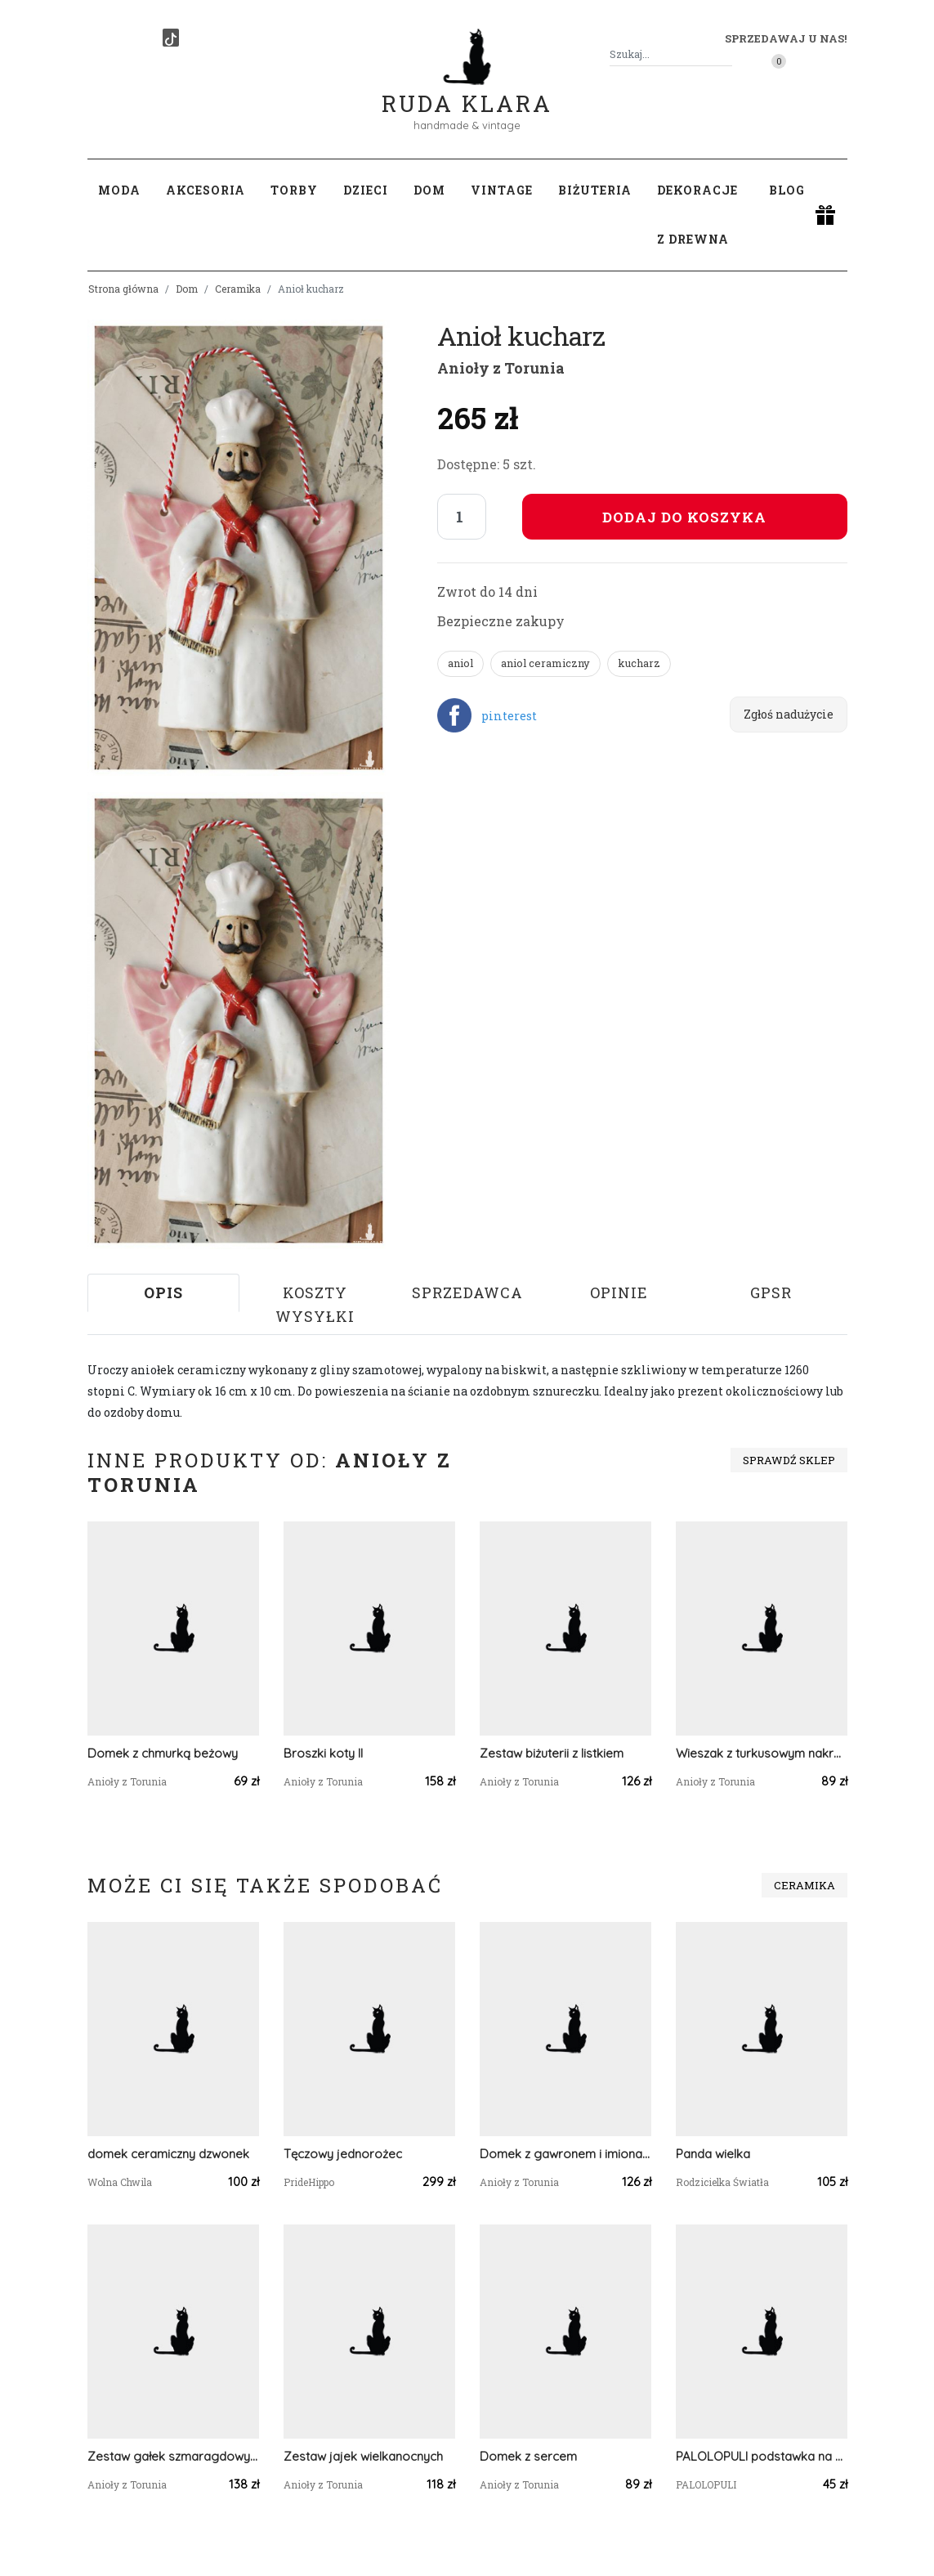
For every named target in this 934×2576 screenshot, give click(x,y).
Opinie (619, 1292)
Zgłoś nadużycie (788, 714)
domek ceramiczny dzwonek (168, 2154)
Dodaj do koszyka (684, 517)
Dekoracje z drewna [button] (697, 214)
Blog (787, 190)
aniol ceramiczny (545, 663)
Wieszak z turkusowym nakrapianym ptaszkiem (761, 1753)
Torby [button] (294, 190)
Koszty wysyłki (315, 1304)
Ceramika (238, 288)
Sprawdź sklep (789, 1460)
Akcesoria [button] (205, 190)
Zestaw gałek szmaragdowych (173, 2456)
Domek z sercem (528, 2456)
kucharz (639, 663)
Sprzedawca (467, 1292)
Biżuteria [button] (595, 190)
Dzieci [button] (365, 190)
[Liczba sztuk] (461, 517)
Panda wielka (713, 2154)
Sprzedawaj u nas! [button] (786, 38)
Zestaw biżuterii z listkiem (551, 1753)
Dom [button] (429, 190)
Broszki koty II (323, 1753)
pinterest (509, 716)
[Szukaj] (725, 54)
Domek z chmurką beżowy (162, 1753)
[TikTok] (171, 38)
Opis (163, 1292)
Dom (187, 288)
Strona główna (123, 288)
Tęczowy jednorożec (343, 2154)
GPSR (771, 1292)
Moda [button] (119, 190)
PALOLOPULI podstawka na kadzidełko (761, 2456)
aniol (460, 663)
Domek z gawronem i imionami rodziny (565, 2154)
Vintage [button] (502, 190)
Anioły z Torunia (501, 368)
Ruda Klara (467, 90)
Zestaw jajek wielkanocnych (363, 2456)
